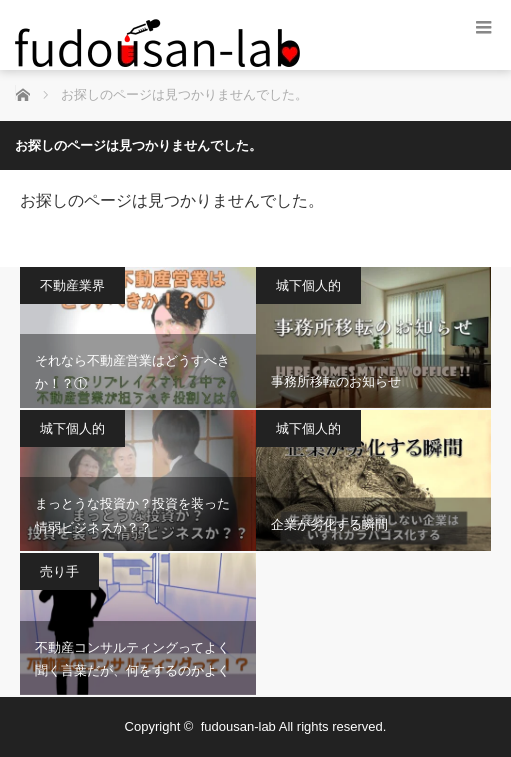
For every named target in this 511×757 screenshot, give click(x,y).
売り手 (59, 571)
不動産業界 (72, 285)
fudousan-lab (238, 726)
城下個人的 (308, 285)
